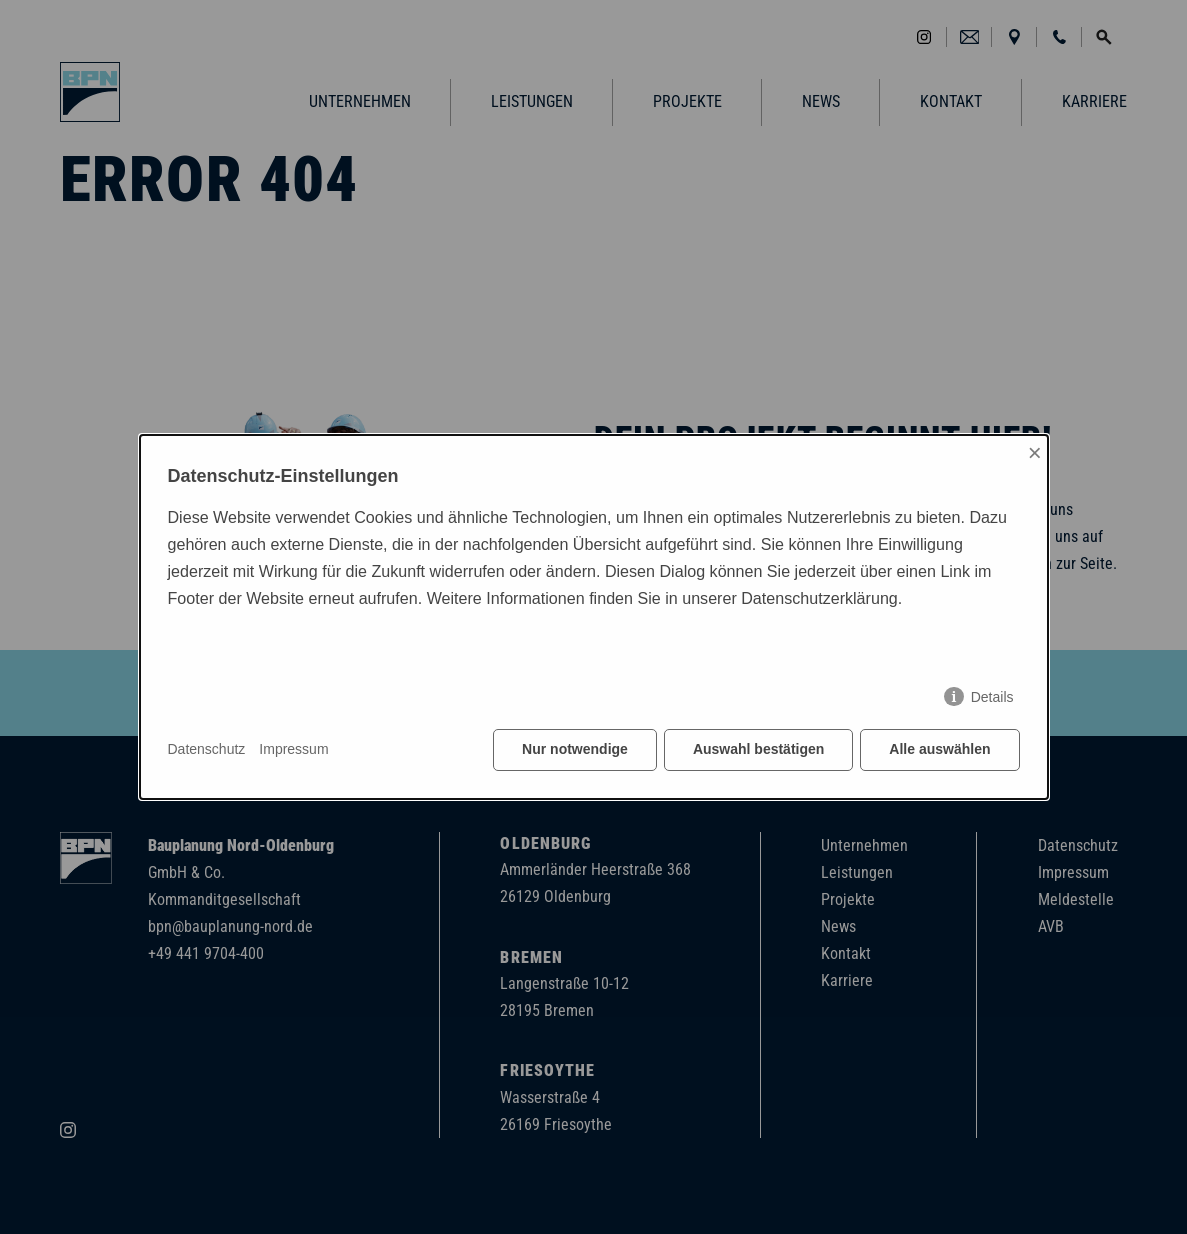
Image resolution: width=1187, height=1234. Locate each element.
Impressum (293, 749)
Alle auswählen (939, 749)
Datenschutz (207, 749)
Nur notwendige (575, 749)
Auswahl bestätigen (758, 749)
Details (992, 697)
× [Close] (1035, 452)
